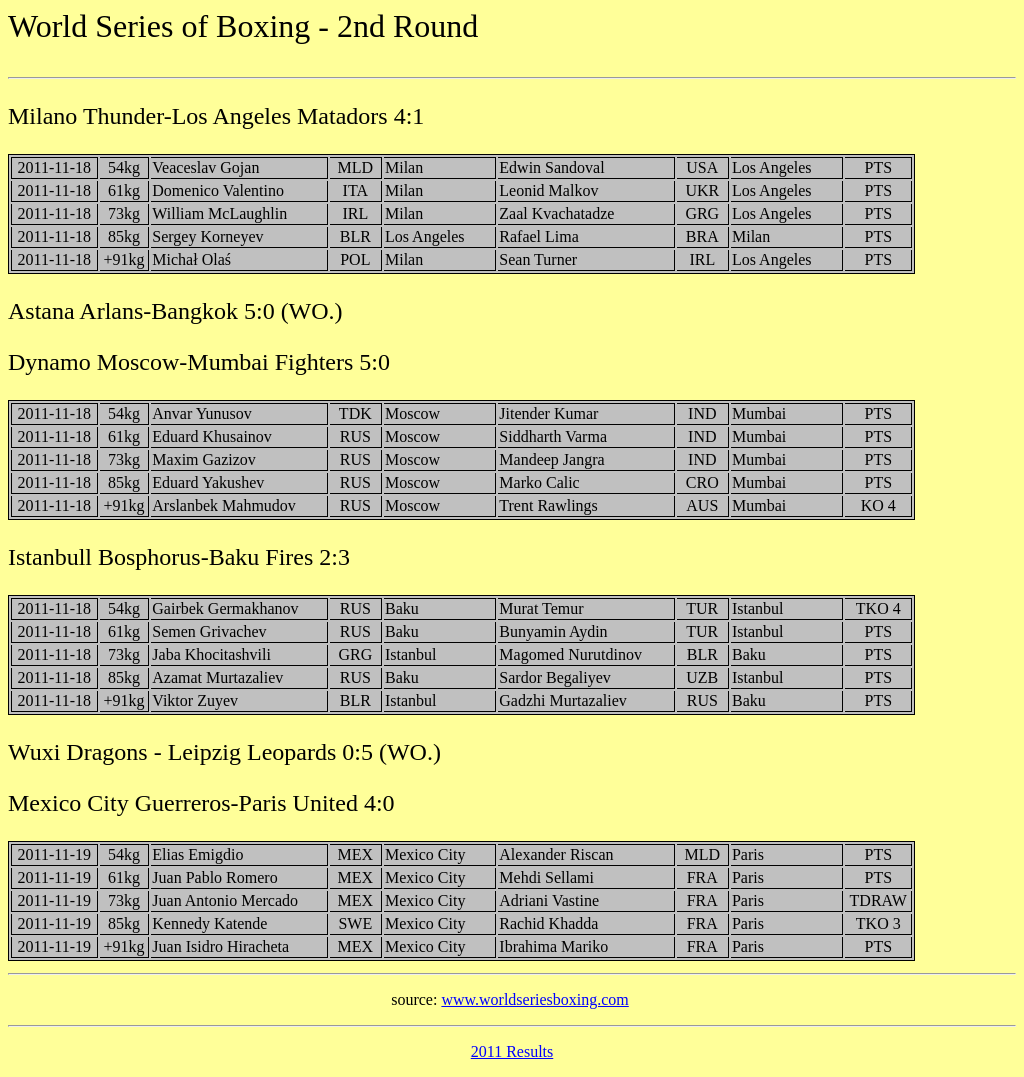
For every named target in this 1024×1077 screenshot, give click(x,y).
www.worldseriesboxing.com (534, 999)
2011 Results (512, 1051)
